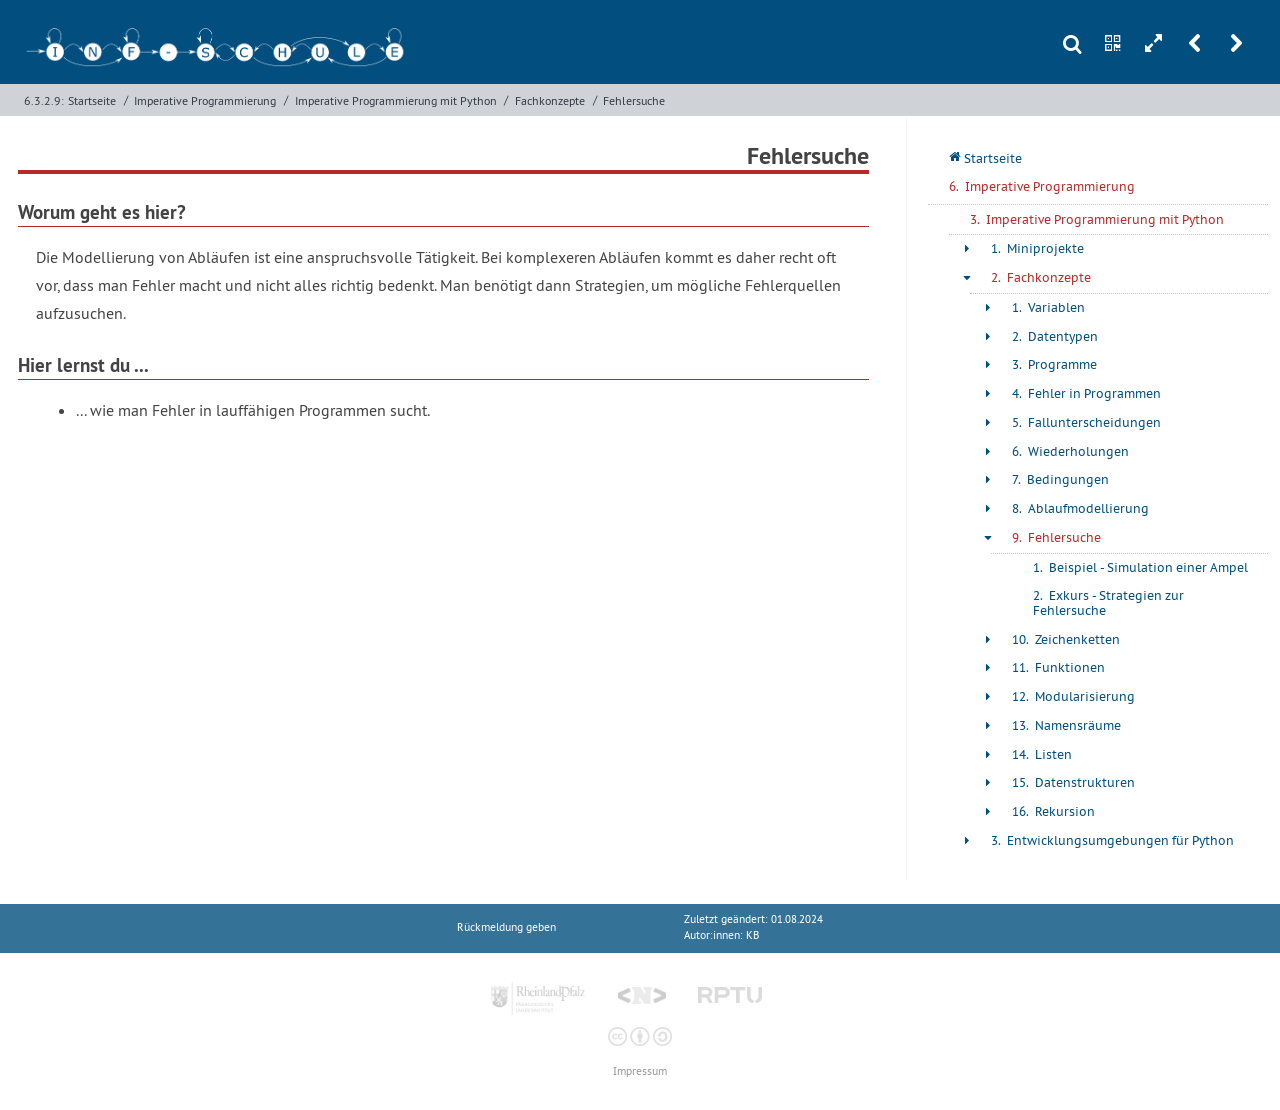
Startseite (92, 100)
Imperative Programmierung (205, 100)
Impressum (640, 1071)
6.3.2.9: (44, 100)
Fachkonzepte (550, 100)
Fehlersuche (634, 100)
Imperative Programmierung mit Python (396, 100)
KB (752, 935)
